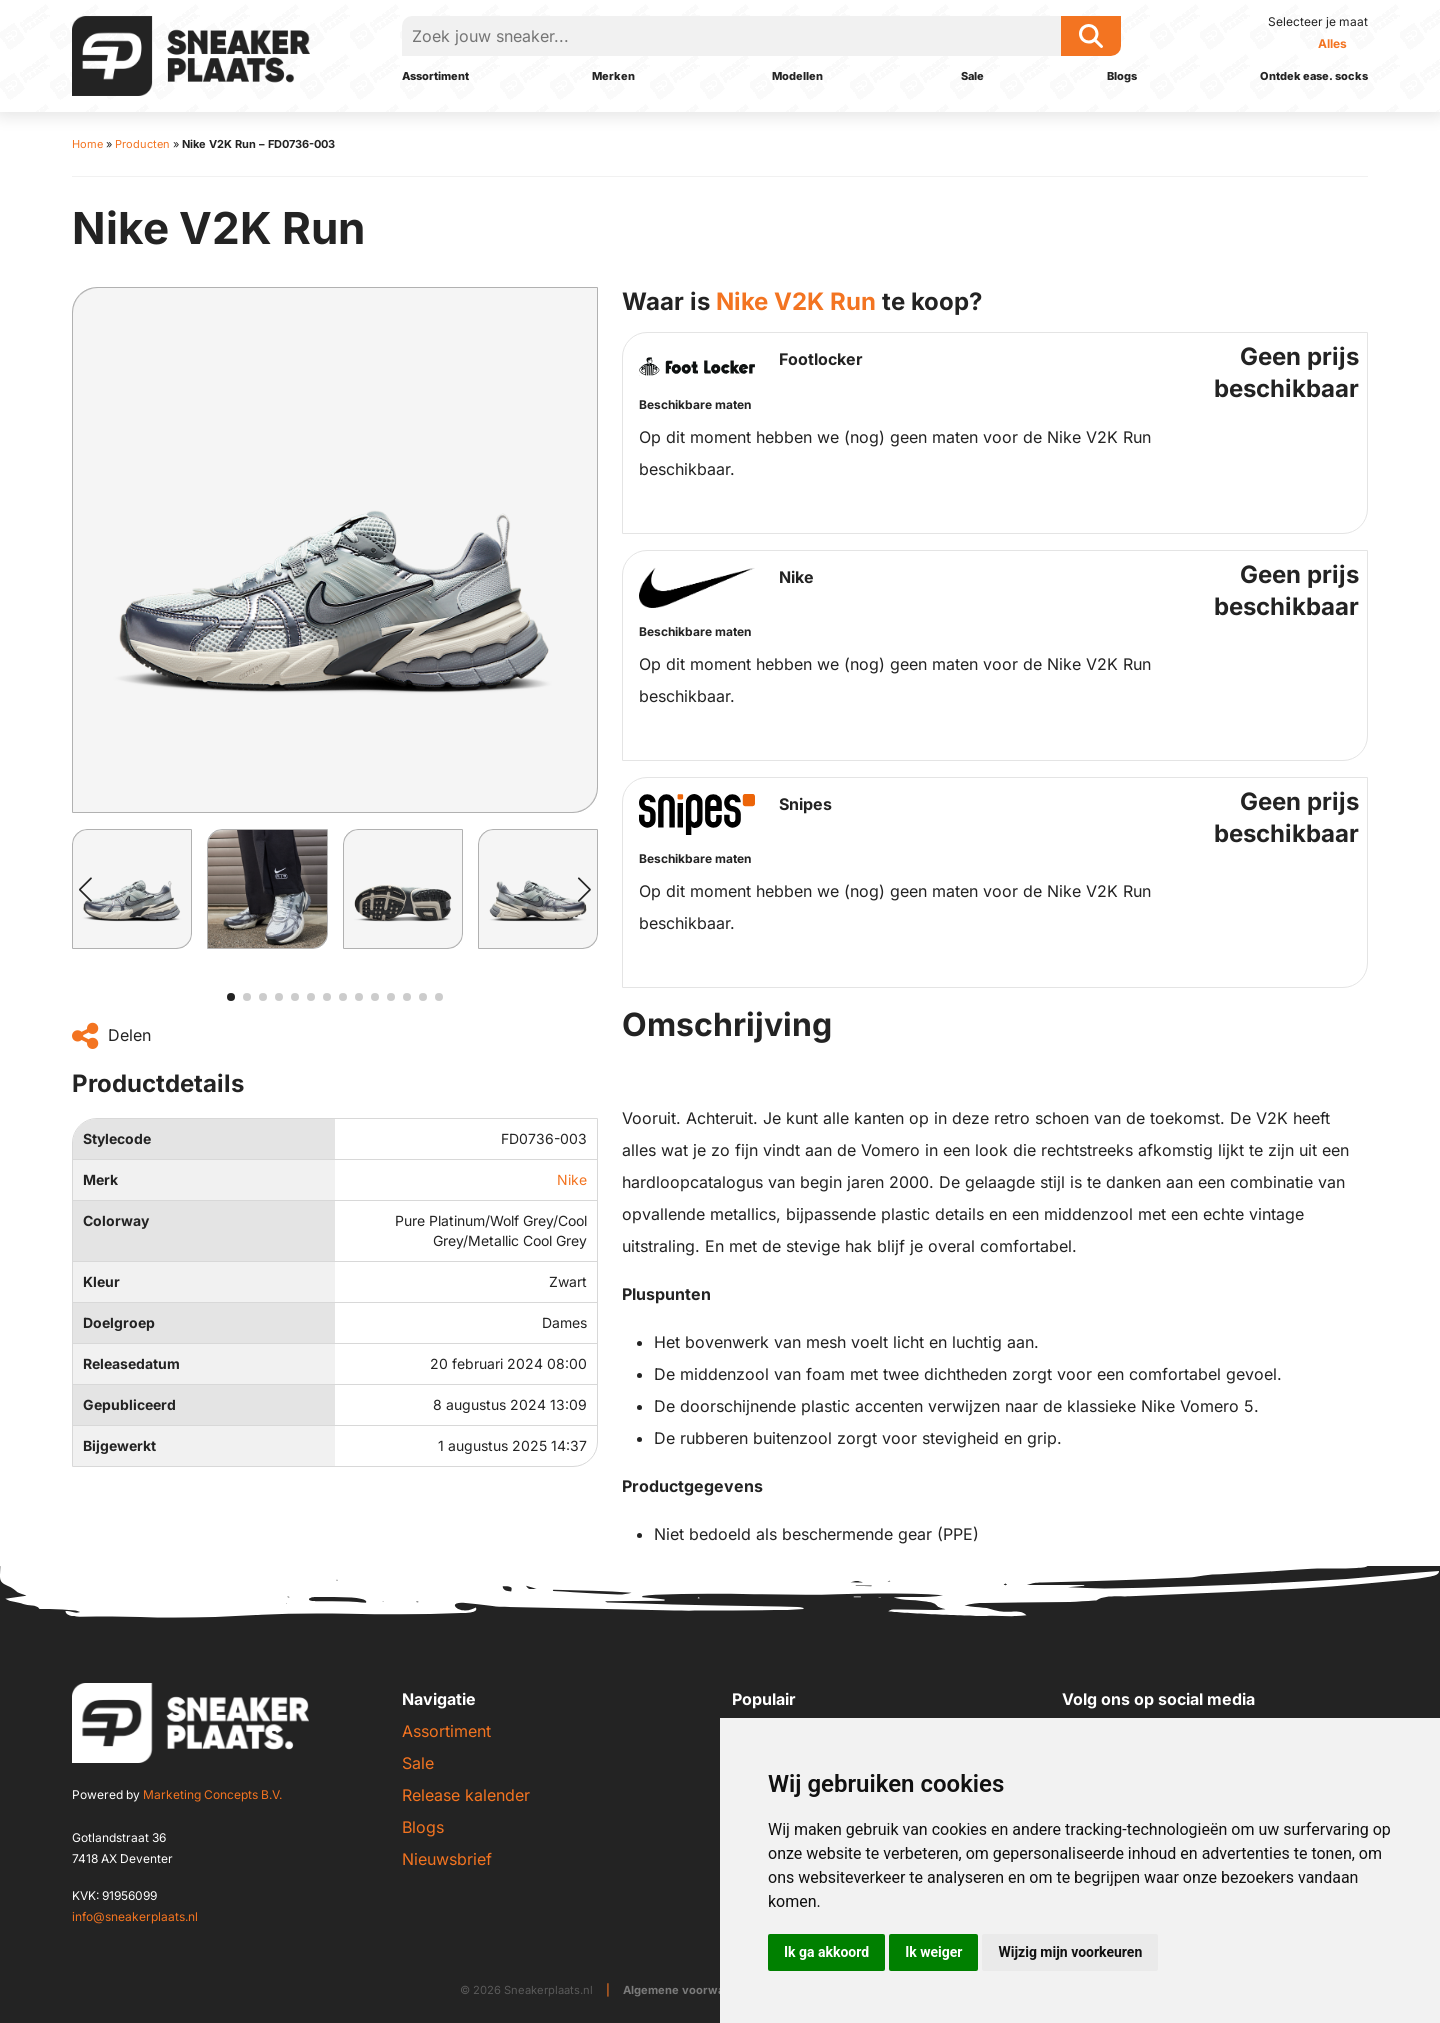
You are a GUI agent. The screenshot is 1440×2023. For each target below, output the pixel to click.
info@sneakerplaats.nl (135, 1916)
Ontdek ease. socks (1314, 76)
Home (87, 144)
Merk (100, 1179)
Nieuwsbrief (447, 1859)
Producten (142, 144)
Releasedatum (131, 1363)
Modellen (797, 76)
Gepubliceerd (129, 1404)
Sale (972, 76)
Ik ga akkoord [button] (826, 1952)
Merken (613, 76)
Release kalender (466, 1795)
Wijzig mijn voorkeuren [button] (1070, 1952)
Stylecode (117, 1138)
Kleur (101, 1281)
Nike (572, 1179)
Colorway (116, 1220)
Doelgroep (119, 1322)
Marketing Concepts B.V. (212, 1794)
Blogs (1122, 76)
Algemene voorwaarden (690, 1990)
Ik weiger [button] (933, 1952)
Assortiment (435, 76)
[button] (85, 889)
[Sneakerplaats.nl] (191, 54)
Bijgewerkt (119, 1445)
